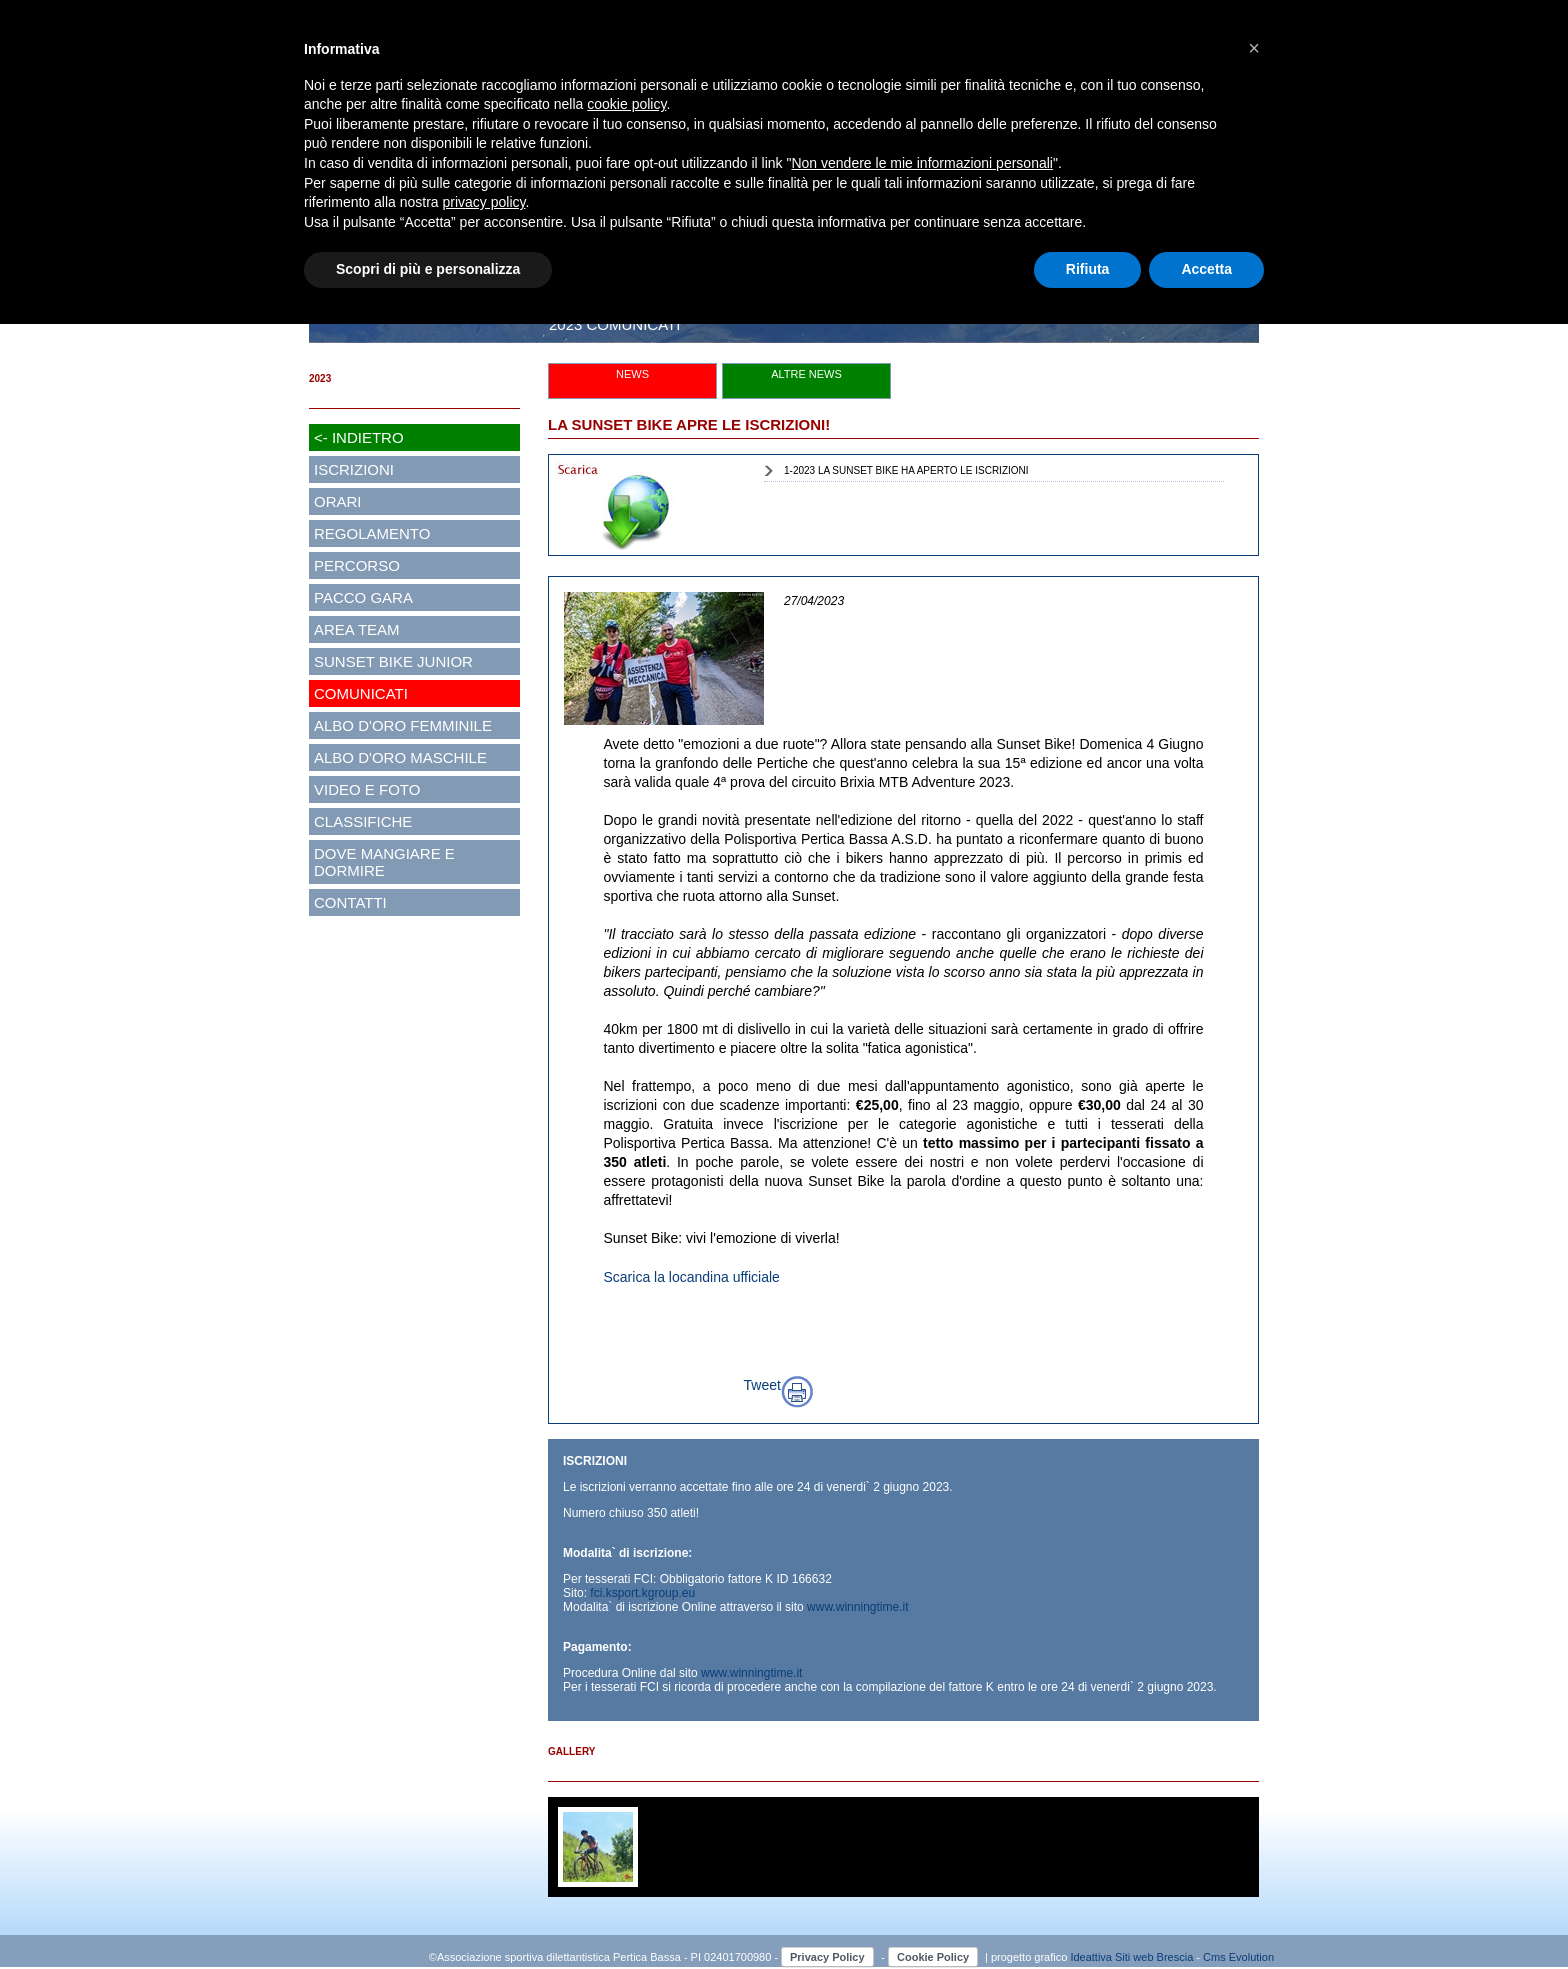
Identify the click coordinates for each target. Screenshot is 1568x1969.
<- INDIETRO (359, 437)
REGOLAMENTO (372, 533)
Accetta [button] (1206, 269)
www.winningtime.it (857, 1607)
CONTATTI (350, 902)
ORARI (338, 501)
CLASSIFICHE (363, 821)
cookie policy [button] (626, 104)
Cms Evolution (1238, 1957)
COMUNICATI (361, 693)
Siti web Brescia (1154, 1957)
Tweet (762, 1385)
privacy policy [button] (484, 202)
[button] (1254, 48)
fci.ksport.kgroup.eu (642, 1593)
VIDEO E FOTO (367, 789)
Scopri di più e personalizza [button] (428, 269)
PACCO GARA (363, 597)
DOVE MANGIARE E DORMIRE (384, 862)
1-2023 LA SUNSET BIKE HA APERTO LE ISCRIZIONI (906, 470)
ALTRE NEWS (806, 374)
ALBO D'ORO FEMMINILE (403, 725)
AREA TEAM (357, 629)
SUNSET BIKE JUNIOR (393, 661)
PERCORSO (357, 565)
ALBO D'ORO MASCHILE (400, 757)
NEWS (632, 374)
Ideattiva (1092, 1957)
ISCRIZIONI (354, 469)
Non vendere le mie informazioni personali (921, 163)
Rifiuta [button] (1088, 269)
